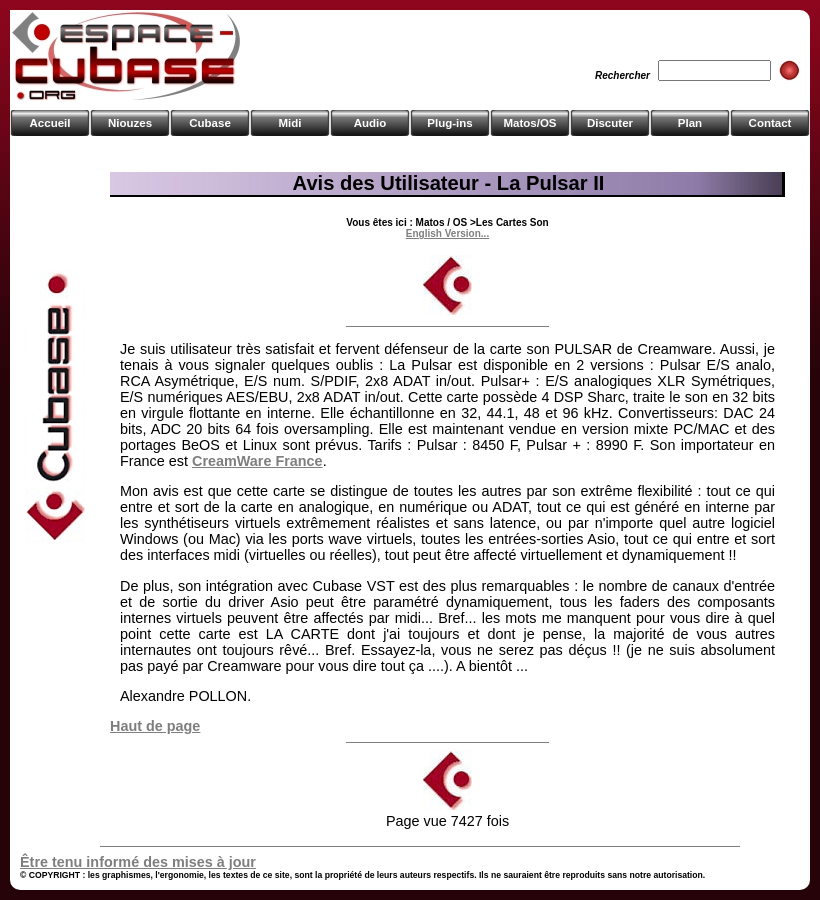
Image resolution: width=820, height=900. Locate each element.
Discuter (610, 123)
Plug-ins (449, 123)
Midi (289, 123)
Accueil (50, 123)
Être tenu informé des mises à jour (138, 862)
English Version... (447, 233)
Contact (770, 123)
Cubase (210, 123)
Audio (370, 123)
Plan (690, 123)
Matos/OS (529, 123)
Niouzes (130, 123)
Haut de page (155, 726)
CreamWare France (257, 461)
